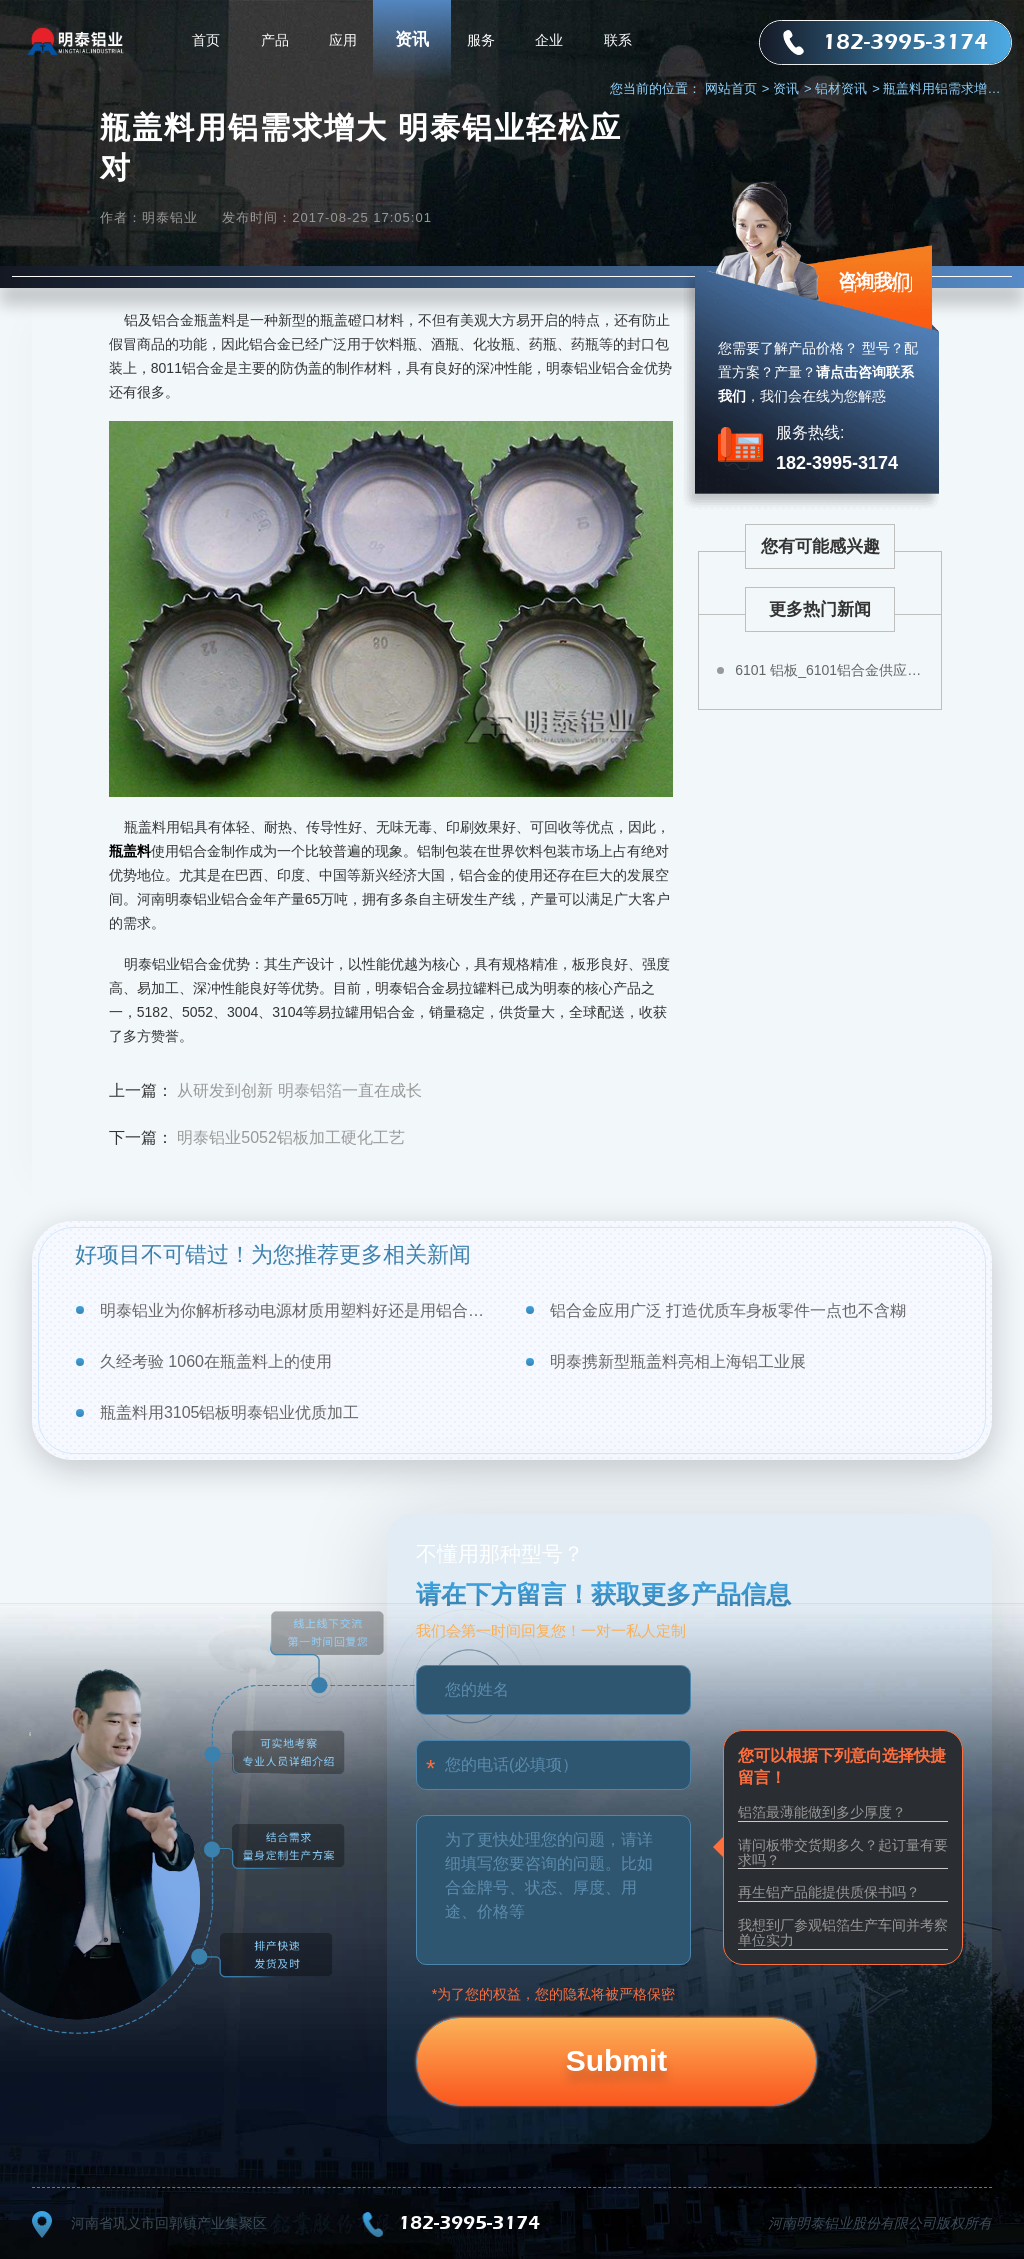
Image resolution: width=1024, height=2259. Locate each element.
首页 (206, 40)
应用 (343, 40)
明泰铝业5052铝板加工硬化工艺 (291, 1137)
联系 (618, 40)
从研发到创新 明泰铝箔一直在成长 (299, 1090)
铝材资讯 (847, 88)
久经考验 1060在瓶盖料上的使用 (216, 1361)
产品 (275, 40)
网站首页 (737, 88)
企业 (549, 40)
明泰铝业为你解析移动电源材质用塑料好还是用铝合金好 (299, 1310)
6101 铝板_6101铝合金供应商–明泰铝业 (831, 670)
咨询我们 (874, 281)
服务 (481, 40)
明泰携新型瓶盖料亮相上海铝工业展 (678, 1361)
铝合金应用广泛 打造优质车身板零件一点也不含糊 (728, 1310)
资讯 (412, 39)
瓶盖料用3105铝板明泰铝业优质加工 (230, 1412)
